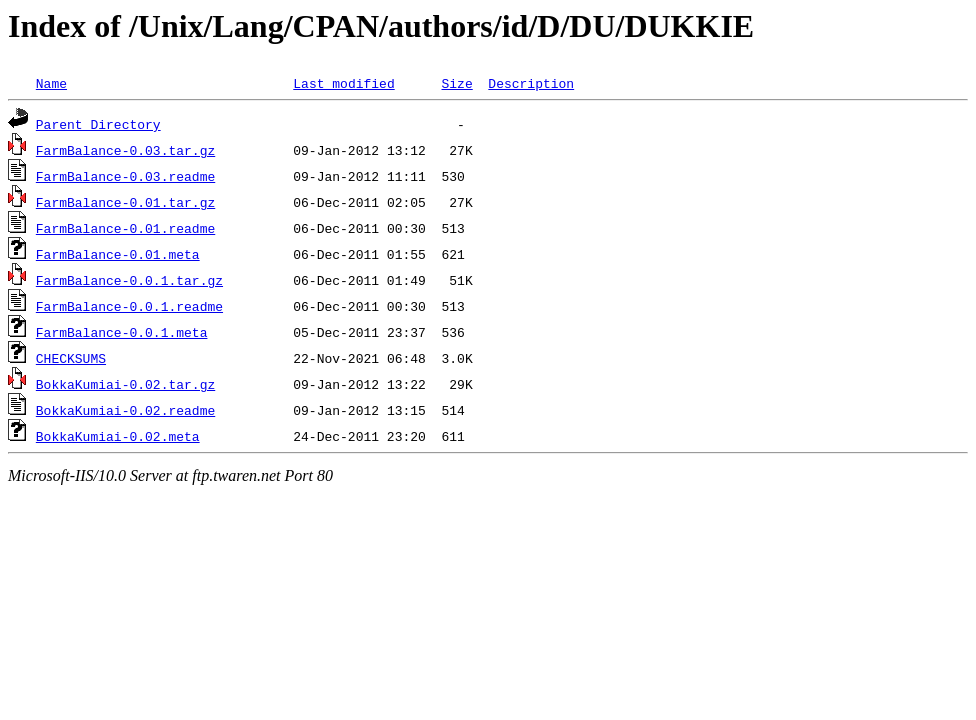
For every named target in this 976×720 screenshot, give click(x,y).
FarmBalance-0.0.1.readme (129, 306)
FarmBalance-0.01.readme (125, 228)
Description (531, 83)
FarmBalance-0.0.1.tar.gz (129, 280)
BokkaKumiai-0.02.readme (125, 410)
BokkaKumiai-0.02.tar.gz (125, 384)
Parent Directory (98, 124)
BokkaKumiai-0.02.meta (118, 436)
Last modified (343, 83)
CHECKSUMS (71, 358)
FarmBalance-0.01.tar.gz (125, 202)
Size (456, 83)
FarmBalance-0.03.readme (125, 176)
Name (51, 83)
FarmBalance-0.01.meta (118, 254)
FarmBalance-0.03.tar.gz (125, 150)
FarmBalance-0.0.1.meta (122, 332)
